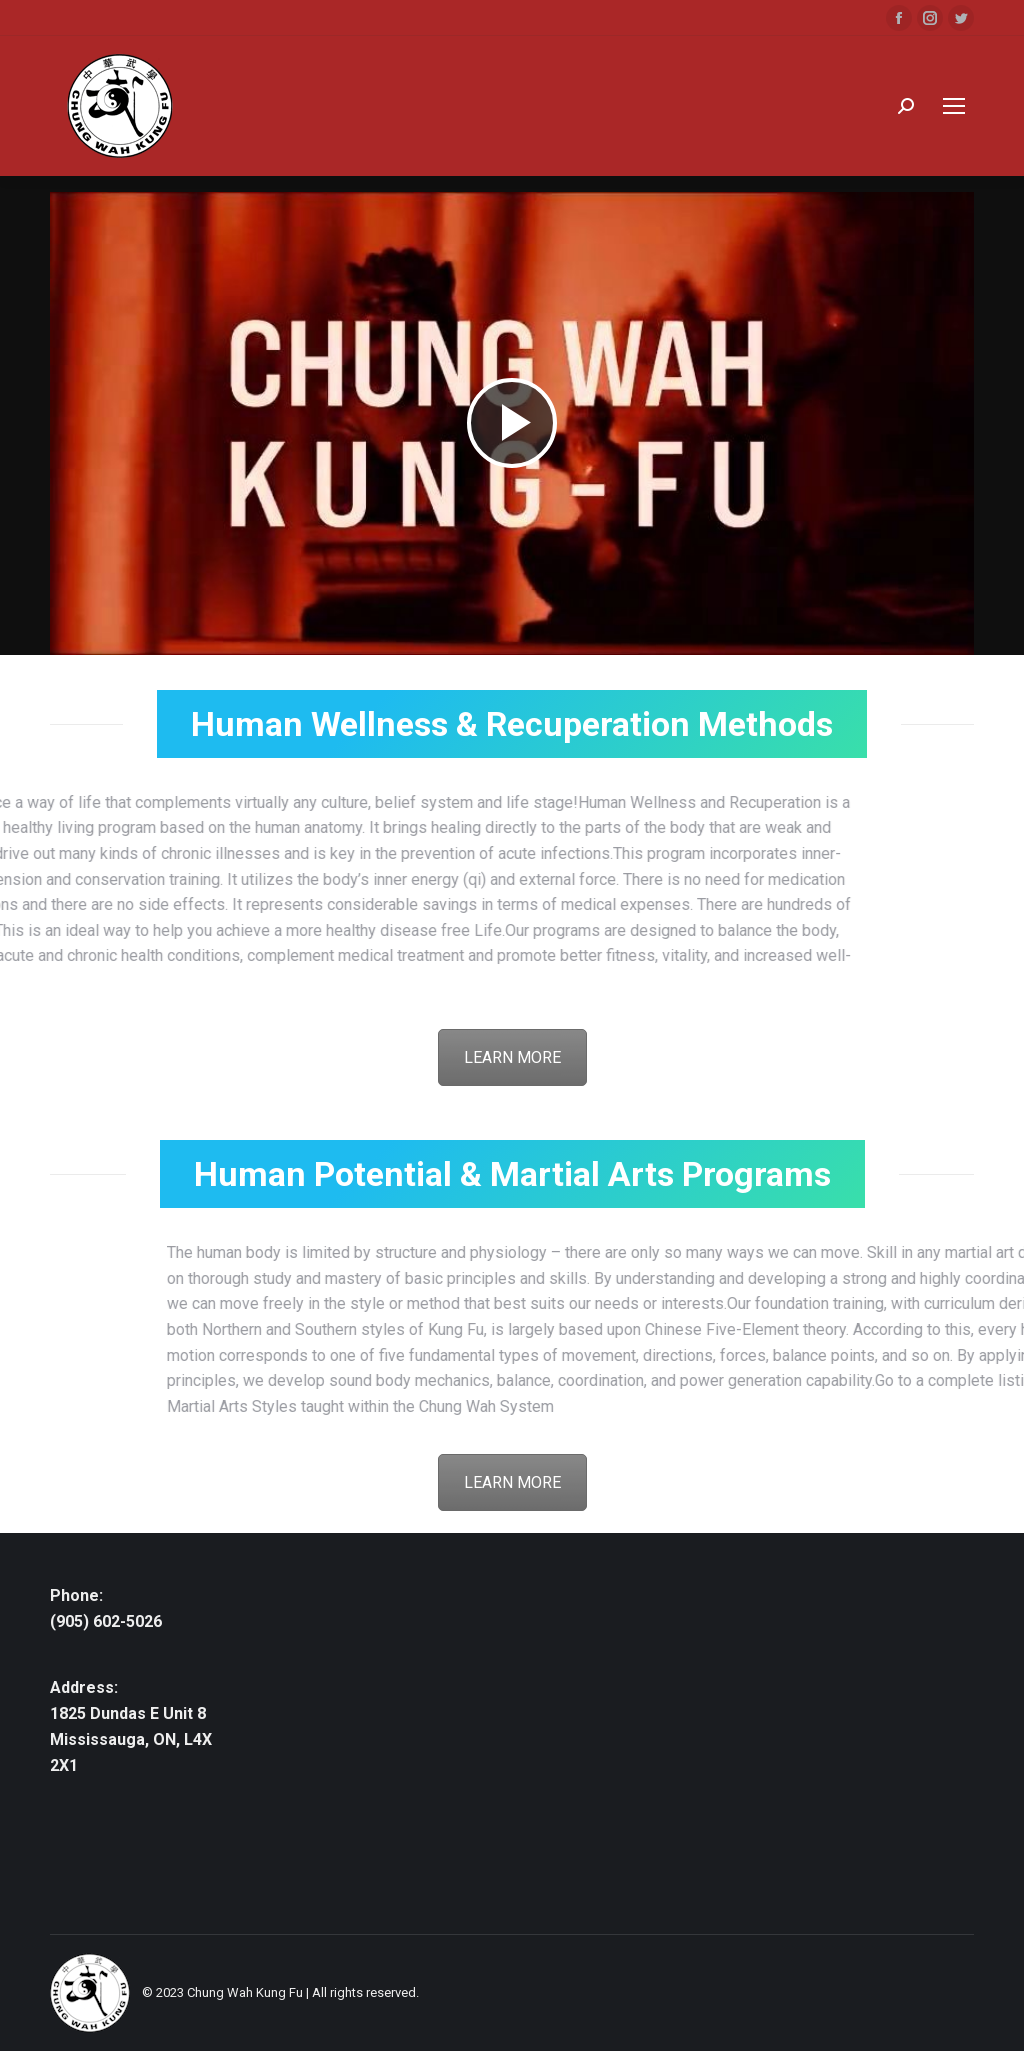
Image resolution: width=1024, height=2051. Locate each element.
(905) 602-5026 (106, 1621)
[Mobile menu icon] (954, 106)
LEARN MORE (512, 1057)
